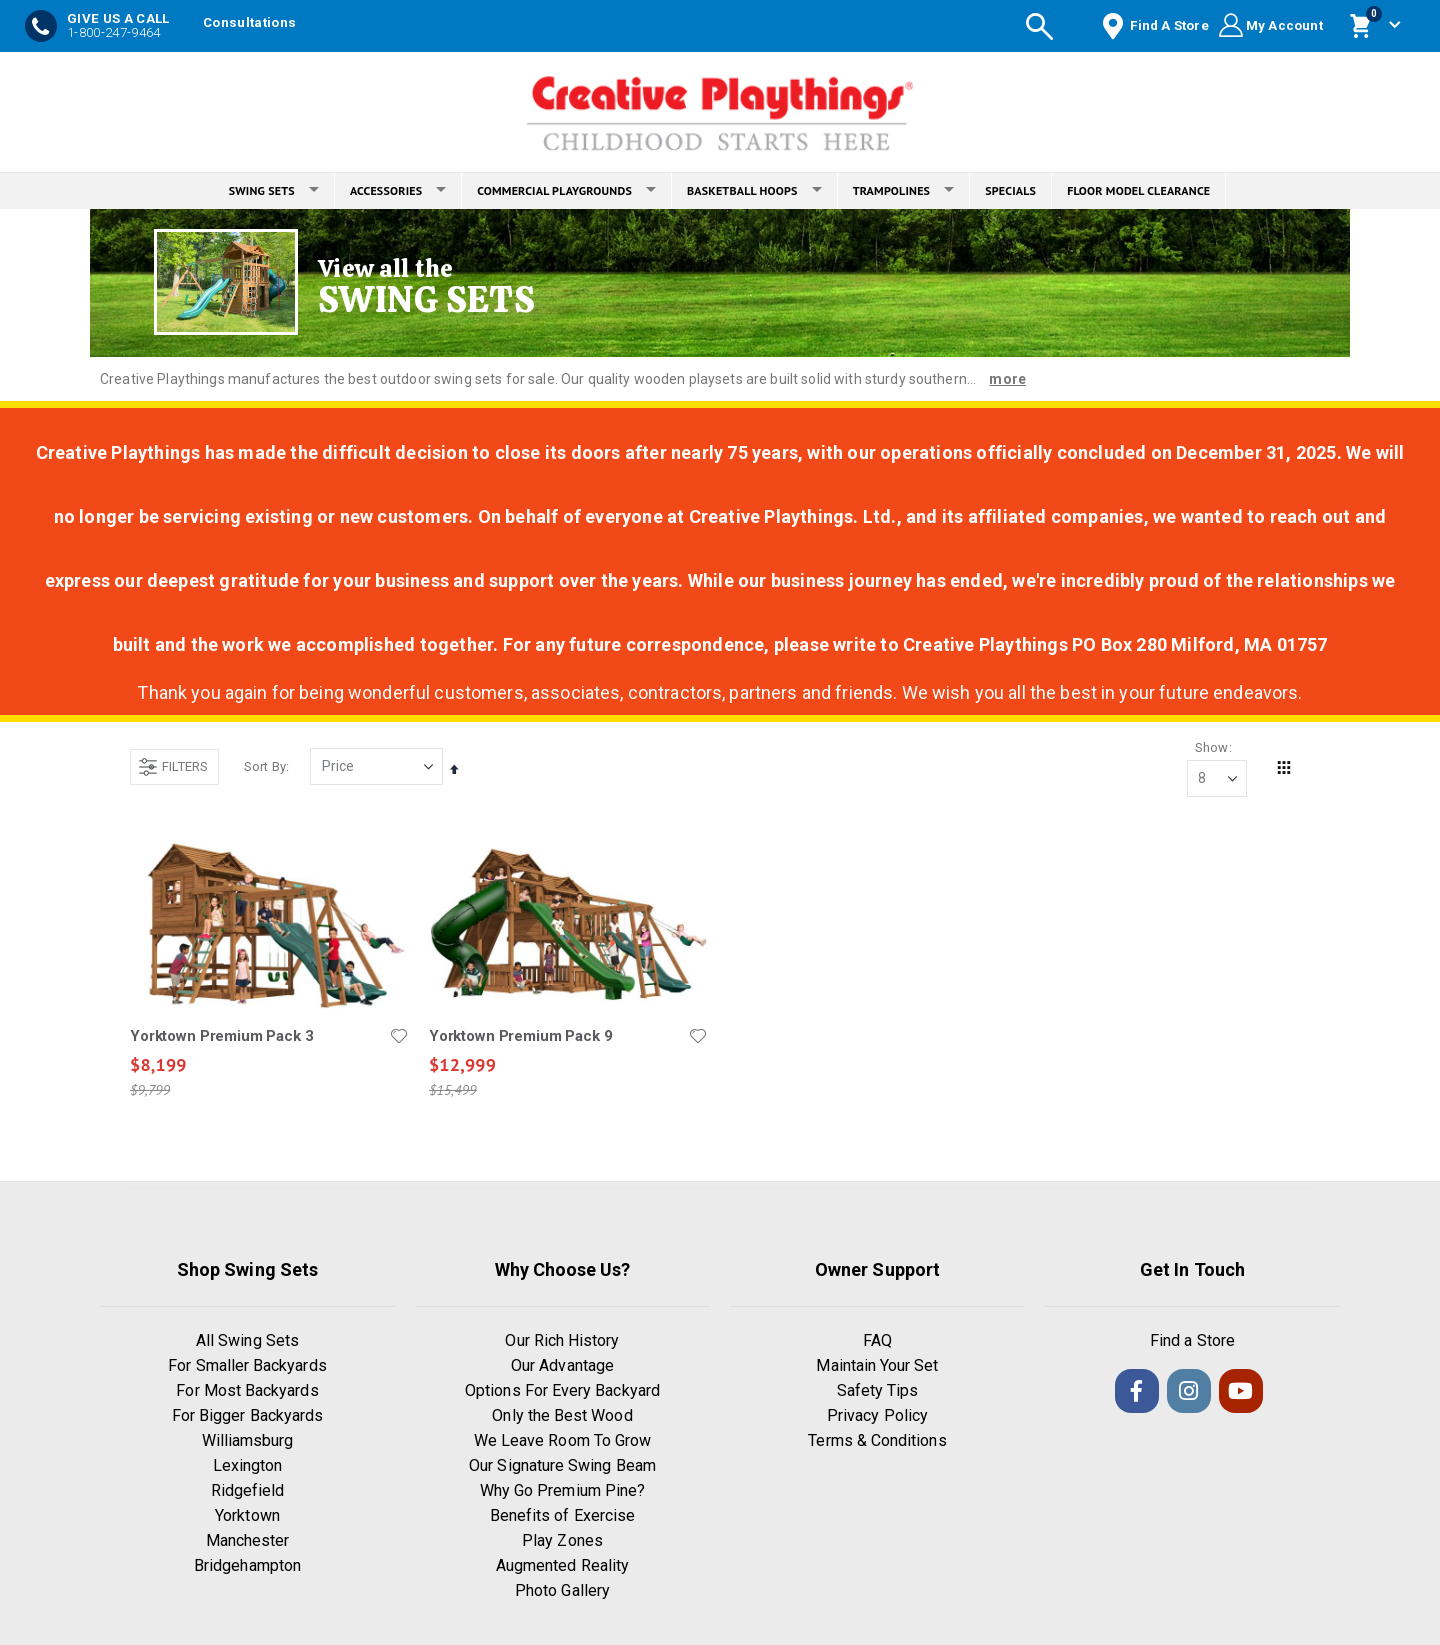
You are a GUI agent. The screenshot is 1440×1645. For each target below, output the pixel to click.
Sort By (265, 766)
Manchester (248, 1541)
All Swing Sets (247, 1341)
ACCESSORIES (398, 190)
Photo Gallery (562, 1591)
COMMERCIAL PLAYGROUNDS (566, 190)
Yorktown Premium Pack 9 (521, 1036)
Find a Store (1192, 1341)
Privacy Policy (877, 1416)
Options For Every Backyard (562, 1391)
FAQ (877, 1341)
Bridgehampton (247, 1566)
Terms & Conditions (877, 1441)
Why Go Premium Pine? (562, 1491)
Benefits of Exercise (562, 1516)
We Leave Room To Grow (562, 1441)
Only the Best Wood (562, 1416)
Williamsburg (248, 1441)
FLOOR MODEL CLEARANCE (1138, 190)
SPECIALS (1010, 190)
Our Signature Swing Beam (562, 1466)
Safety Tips (878, 1391)
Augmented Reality (562, 1566)
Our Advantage (562, 1366)
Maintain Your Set (877, 1366)
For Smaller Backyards (247, 1366)
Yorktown (247, 1516)
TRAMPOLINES (904, 190)
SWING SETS (274, 190)
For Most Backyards (247, 1391)
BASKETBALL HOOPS (754, 190)
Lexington (248, 1466)
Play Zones (562, 1541)
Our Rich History (562, 1341)
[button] (399, 1036)
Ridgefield (248, 1491)
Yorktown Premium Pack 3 (222, 1036)
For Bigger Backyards (247, 1416)
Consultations (249, 22)
